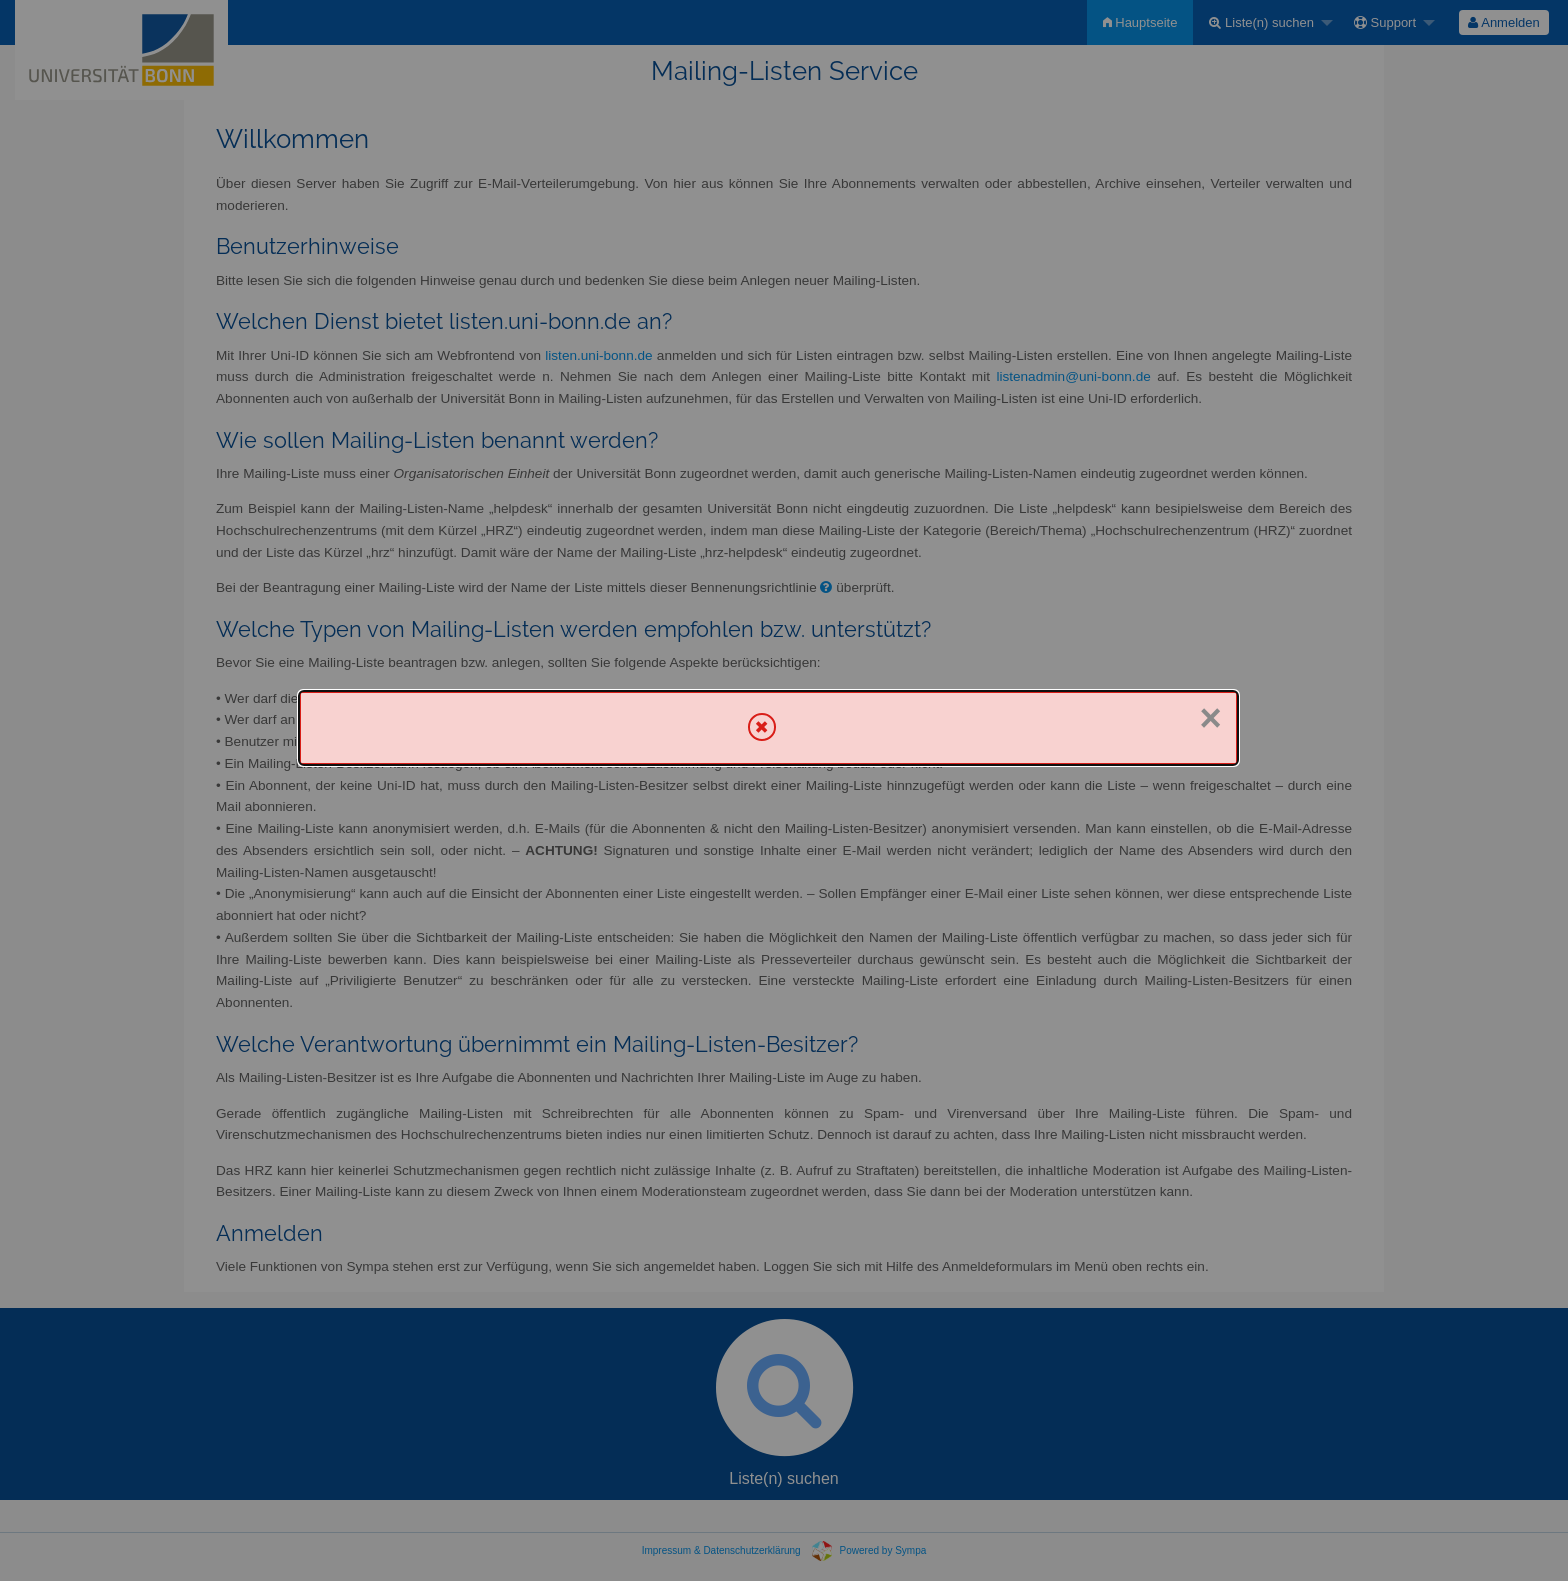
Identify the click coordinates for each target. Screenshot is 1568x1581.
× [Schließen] (1210, 718)
